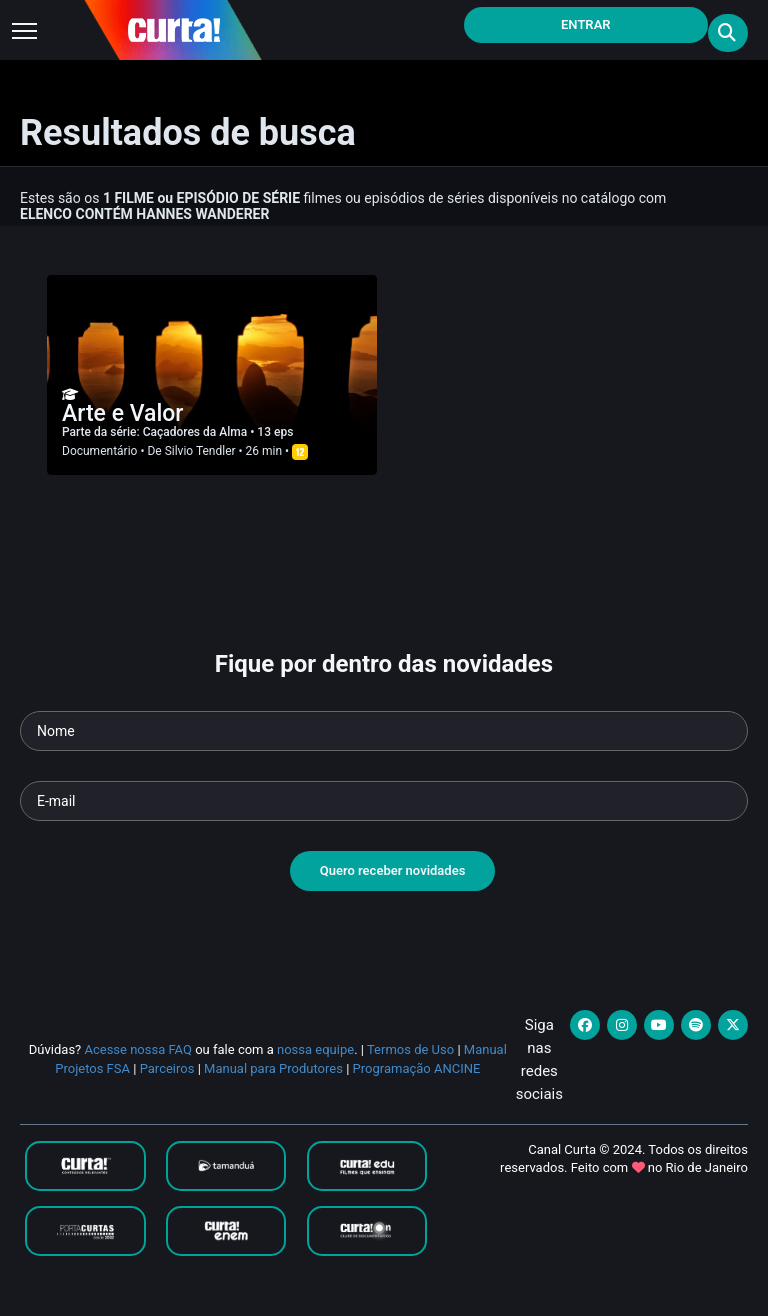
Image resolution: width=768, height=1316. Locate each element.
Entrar (586, 24)
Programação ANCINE (417, 1068)
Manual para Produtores (273, 1068)
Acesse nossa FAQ (138, 1049)
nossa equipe (315, 1049)
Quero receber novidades (393, 870)
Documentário (99, 451)
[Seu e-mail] (384, 801)
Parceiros (167, 1068)
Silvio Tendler (200, 451)
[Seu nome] (384, 731)
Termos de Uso (410, 1049)
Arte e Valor (122, 413)
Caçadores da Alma (196, 432)
